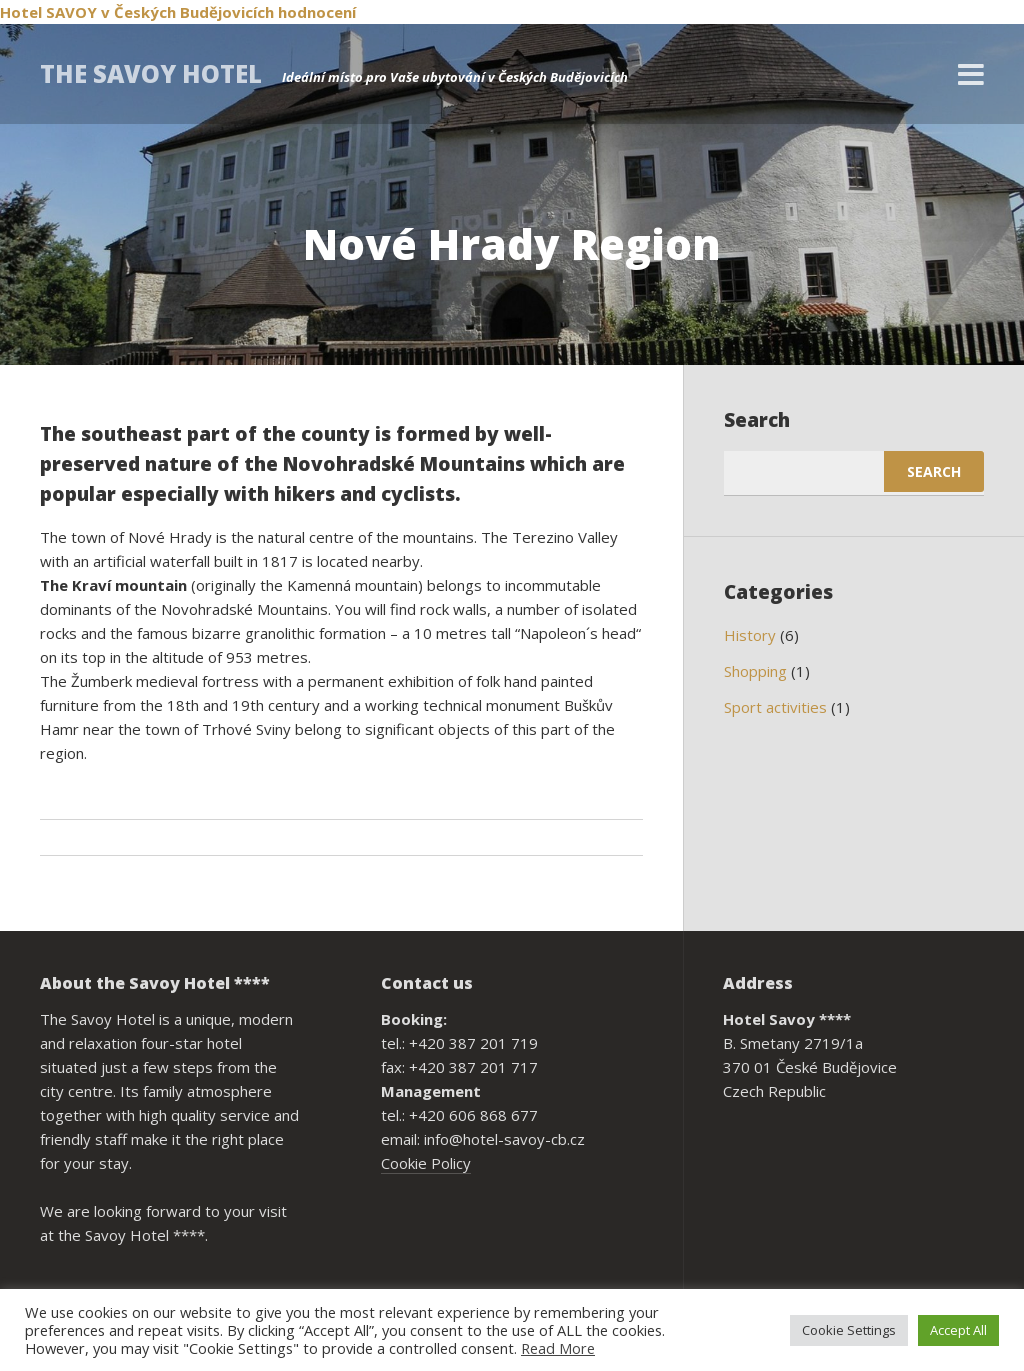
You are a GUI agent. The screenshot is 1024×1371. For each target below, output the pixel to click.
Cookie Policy (426, 1163)
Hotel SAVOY (48, 12)
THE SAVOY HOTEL (151, 73)
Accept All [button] (958, 1330)
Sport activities (775, 707)
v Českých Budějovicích (187, 12)
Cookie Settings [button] (849, 1330)
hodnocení (317, 12)
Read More (558, 1348)
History (750, 635)
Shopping (755, 671)
